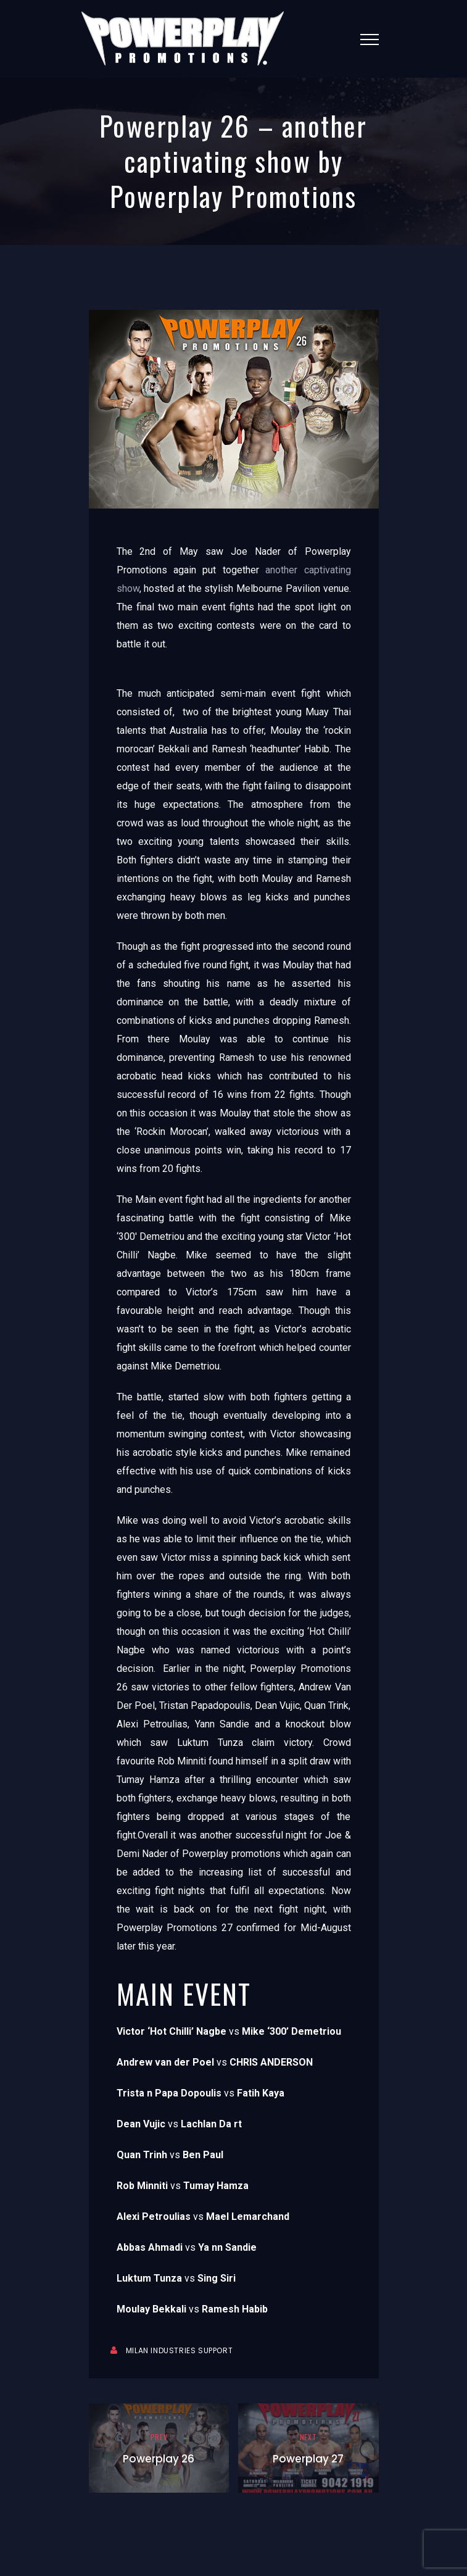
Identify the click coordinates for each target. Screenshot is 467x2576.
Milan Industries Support (179, 2350)
